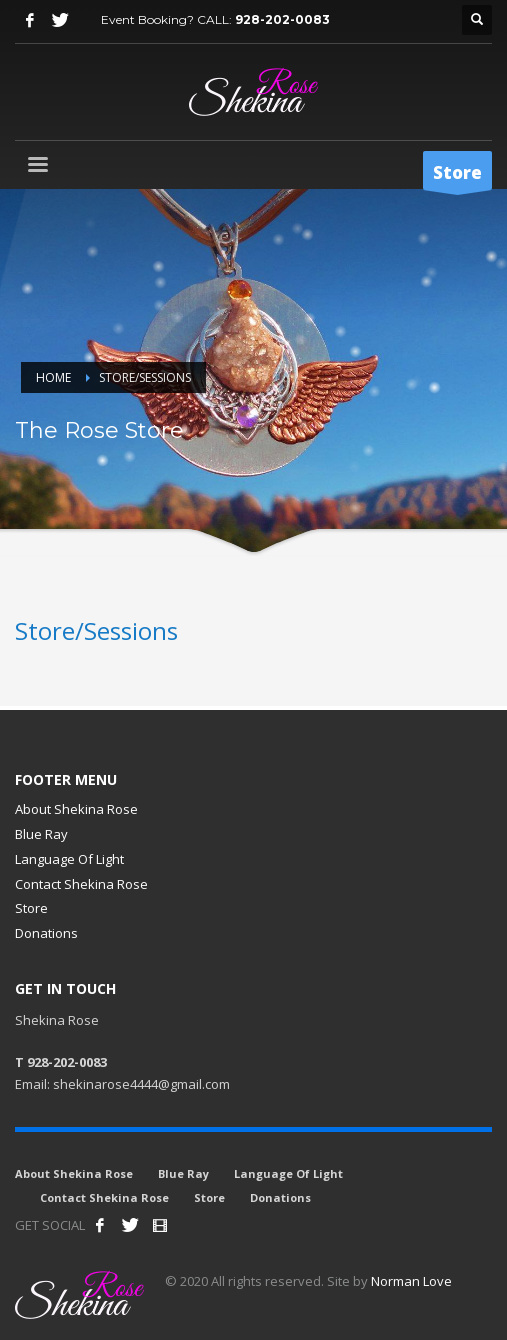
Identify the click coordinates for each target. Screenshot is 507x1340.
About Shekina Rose (76, 809)
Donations (46, 933)
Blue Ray (41, 834)
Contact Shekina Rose (81, 884)
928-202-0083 (282, 19)
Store (31, 908)
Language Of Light (69, 859)
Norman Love (411, 1281)
